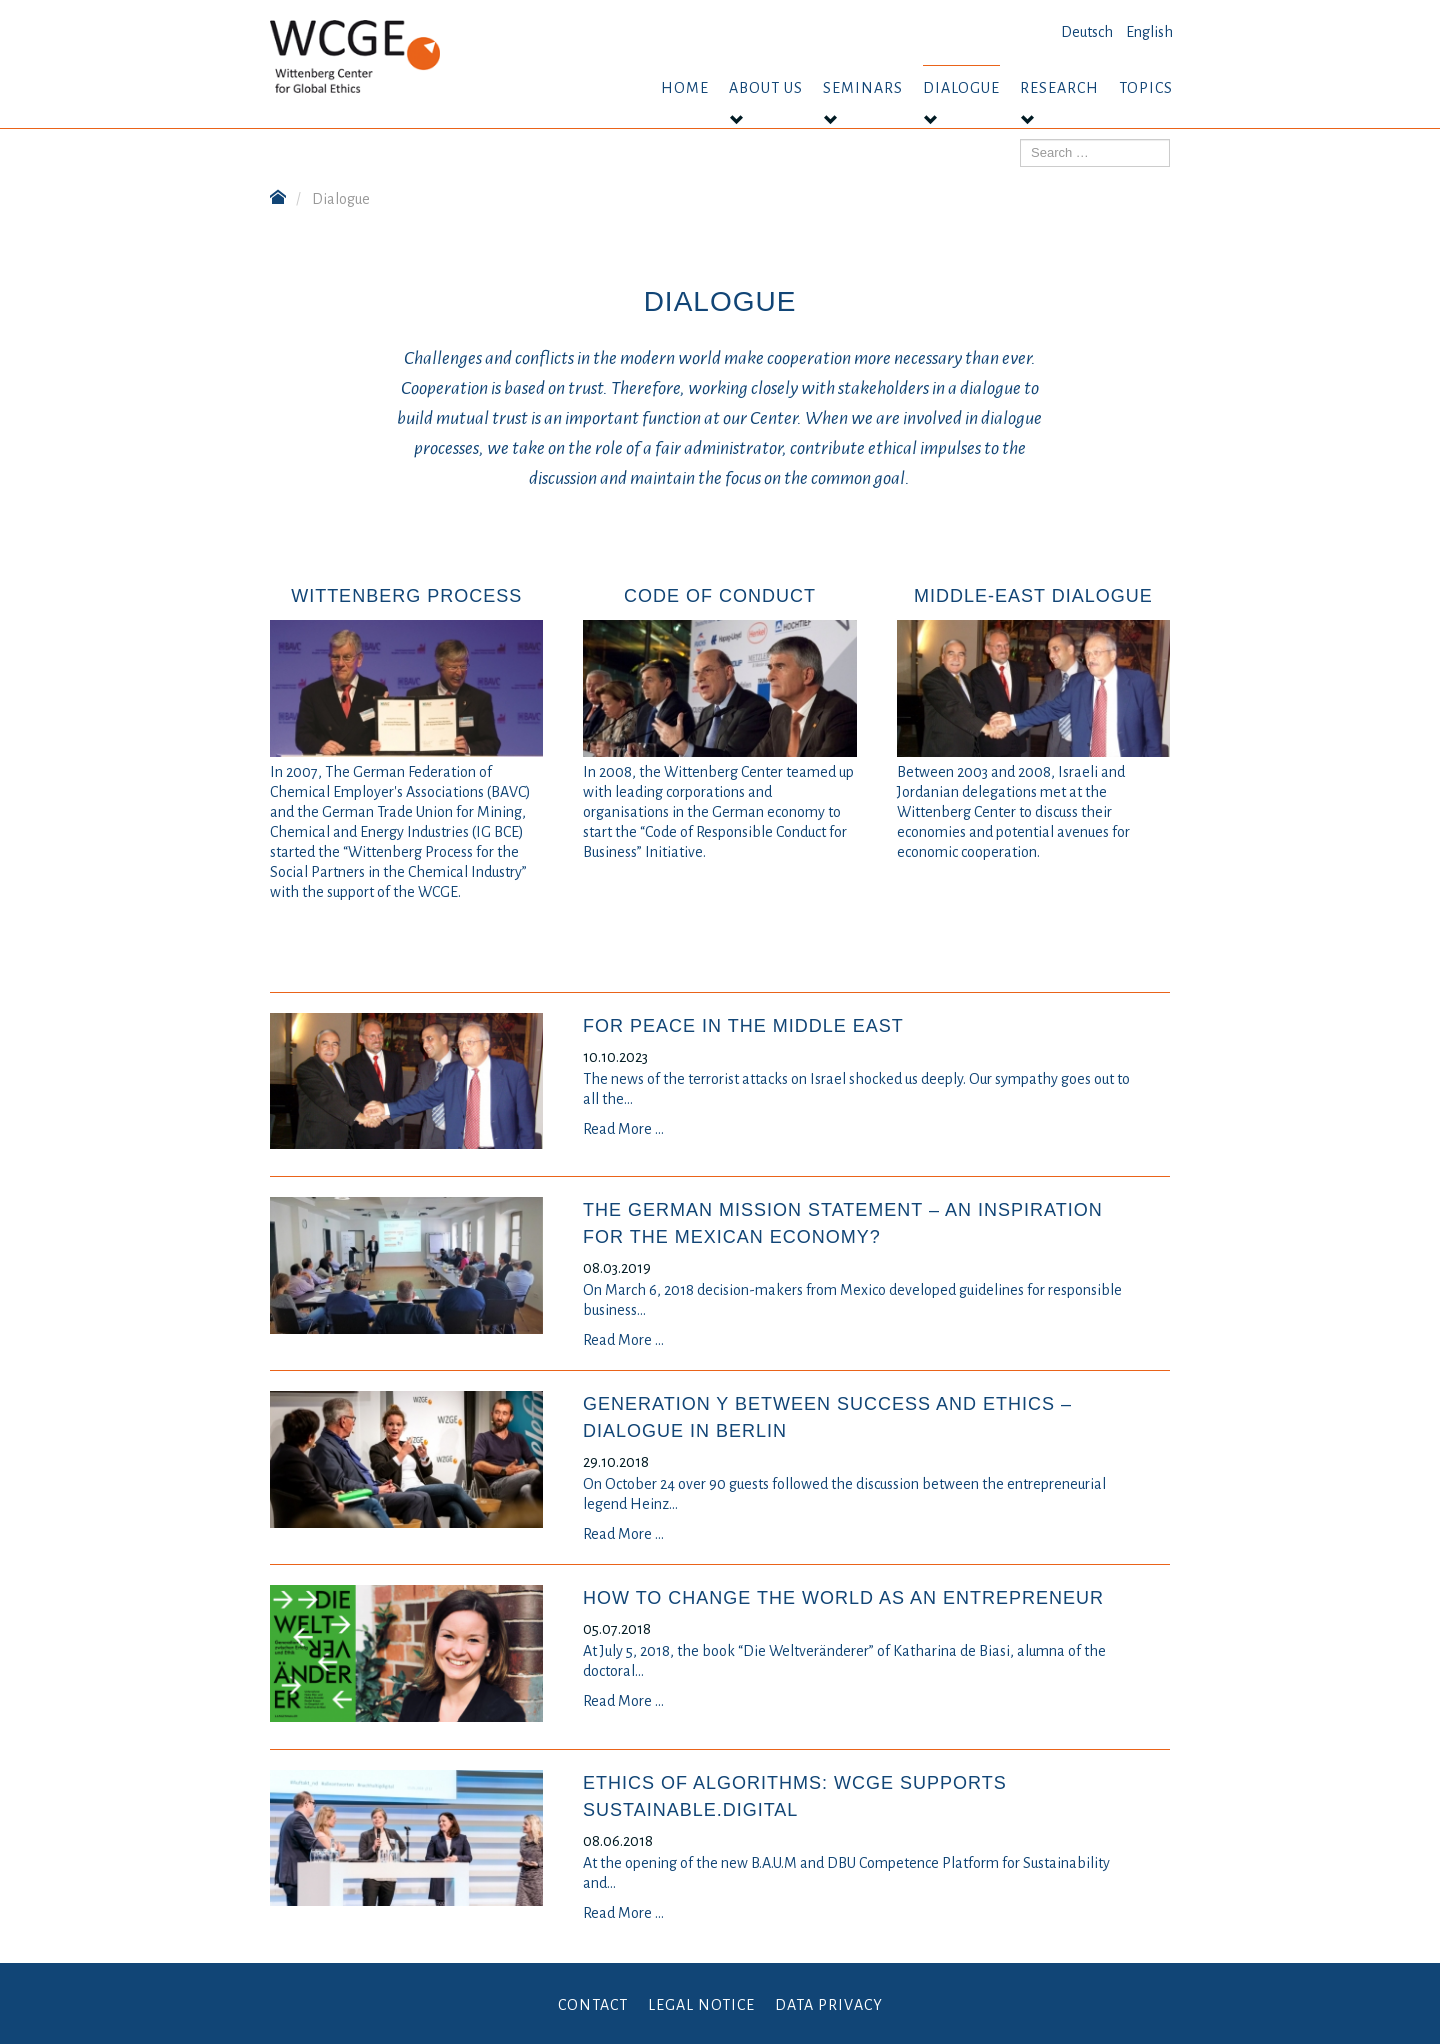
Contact (593, 2005)
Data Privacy (829, 2005)
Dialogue (961, 88)
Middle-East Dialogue (1033, 596)
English (1149, 32)
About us (766, 88)
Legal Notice (701, 2005)
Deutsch (1087, 32)
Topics (1146, 88)
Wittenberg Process (406, 596)
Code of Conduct (720, 596)
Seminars (863, 88)
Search (1020, 139)
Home (685, 88)
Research (1059, 88)
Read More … (623, 1129)
